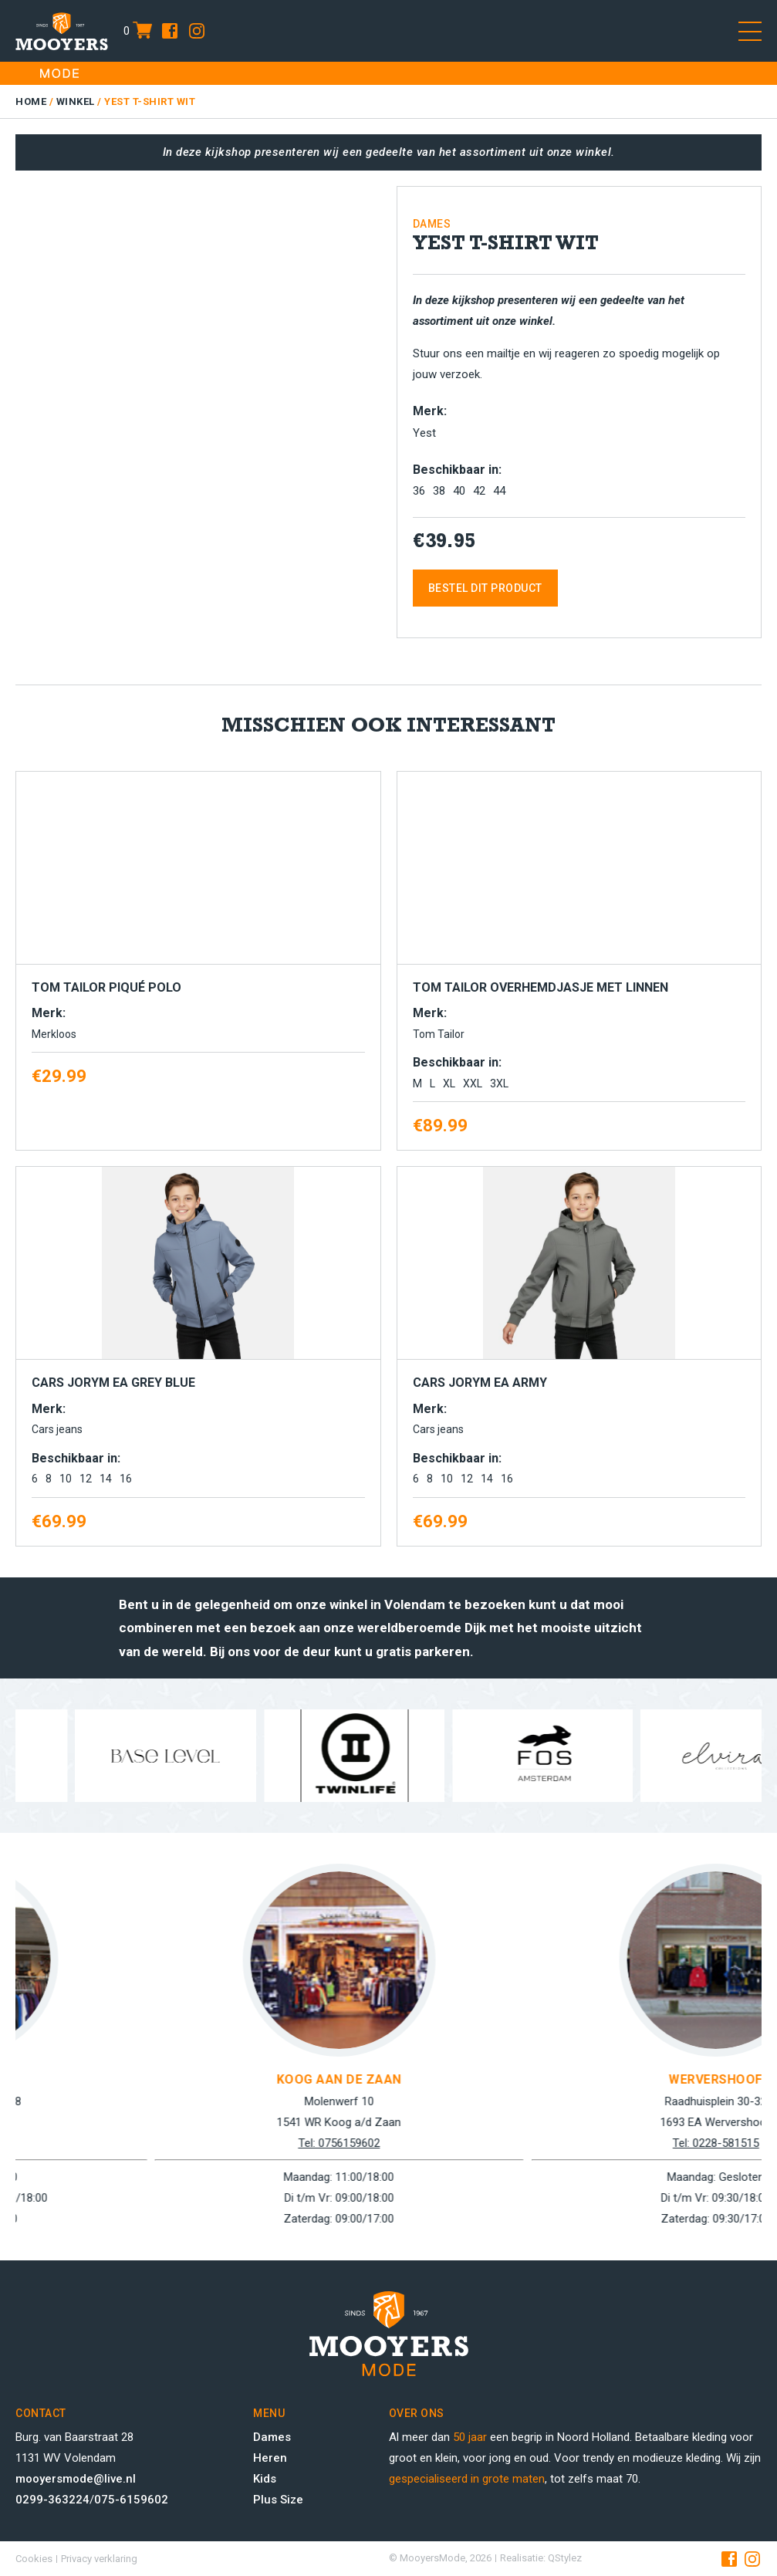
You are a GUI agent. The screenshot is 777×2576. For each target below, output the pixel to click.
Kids (264, 2479)
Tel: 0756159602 (550, 2143)
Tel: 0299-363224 (173, 2143)
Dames (272, 2437)
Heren (270, 2458)
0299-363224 (52, 2500)
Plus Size (278, 2500)
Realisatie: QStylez (541, 2558)
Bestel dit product (485, 588)
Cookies (33, 2558)
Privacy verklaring (99, 2558)
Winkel (75, 101)
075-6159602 (131, 2500)
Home (30, 101)
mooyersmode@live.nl (75, 2479)
